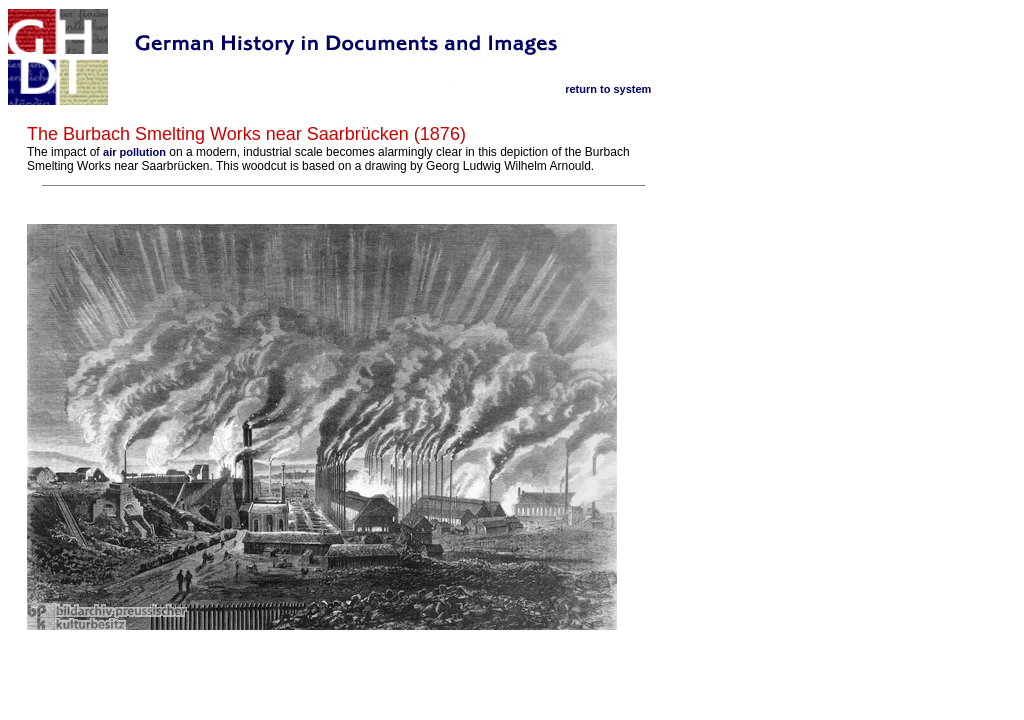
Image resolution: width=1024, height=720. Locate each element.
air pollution (134, 152)
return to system (608, 89)
